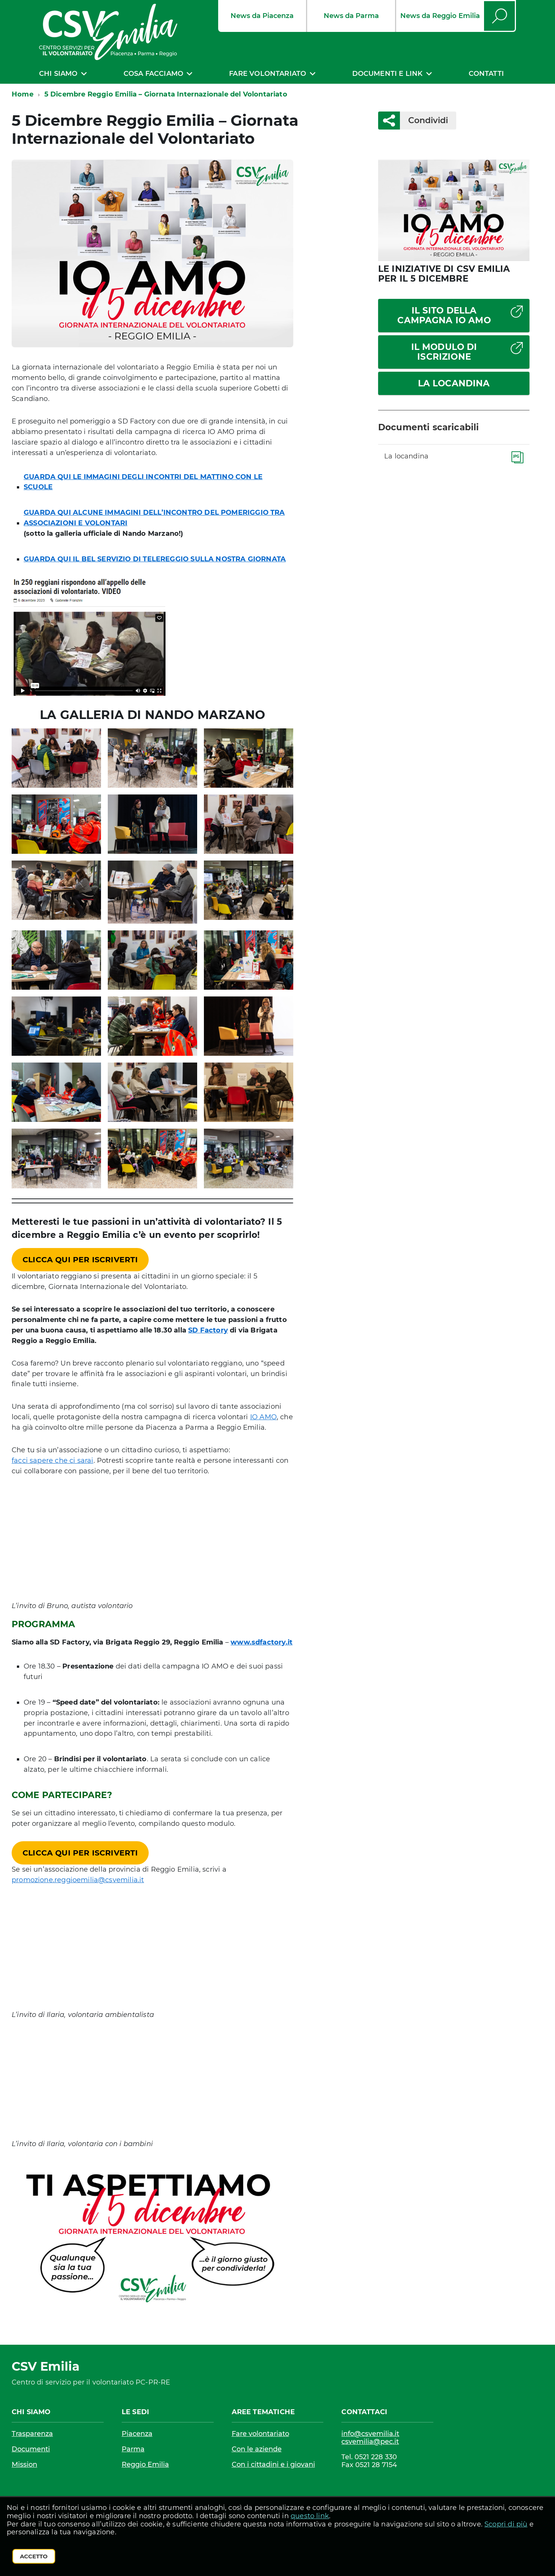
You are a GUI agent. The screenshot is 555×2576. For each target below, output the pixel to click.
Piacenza (137, 2434)
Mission (24, 2464)
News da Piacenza (262, 16)
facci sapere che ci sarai (53, 1460)
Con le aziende (257, 2449)
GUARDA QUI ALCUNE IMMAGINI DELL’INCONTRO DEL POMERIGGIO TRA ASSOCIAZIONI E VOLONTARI (154, 517)
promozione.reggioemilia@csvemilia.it (78, 1880)
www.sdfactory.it (262, 1642)
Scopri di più (505, 2524)
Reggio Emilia (145, 2464)
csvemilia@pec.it (370, 2442)
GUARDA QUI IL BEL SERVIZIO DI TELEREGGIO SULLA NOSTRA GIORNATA (155, 559)
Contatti (486, 73)
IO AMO (263, 1417)
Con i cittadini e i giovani (273, 2464)
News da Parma (351, 16)
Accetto (34, 2556)
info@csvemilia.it (370, 2434)
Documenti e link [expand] (387, 73)
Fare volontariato (260, 2434)
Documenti (31, 2449)
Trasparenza (32, 2434)
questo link (310, 2516)
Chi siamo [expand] (58, 73)
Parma (133, 2449)
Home (22, 94)
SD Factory (208, 1330)
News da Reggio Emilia (440, 16)
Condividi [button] (424, 120)
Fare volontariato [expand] (267, 73)
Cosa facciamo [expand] (153, 73)
